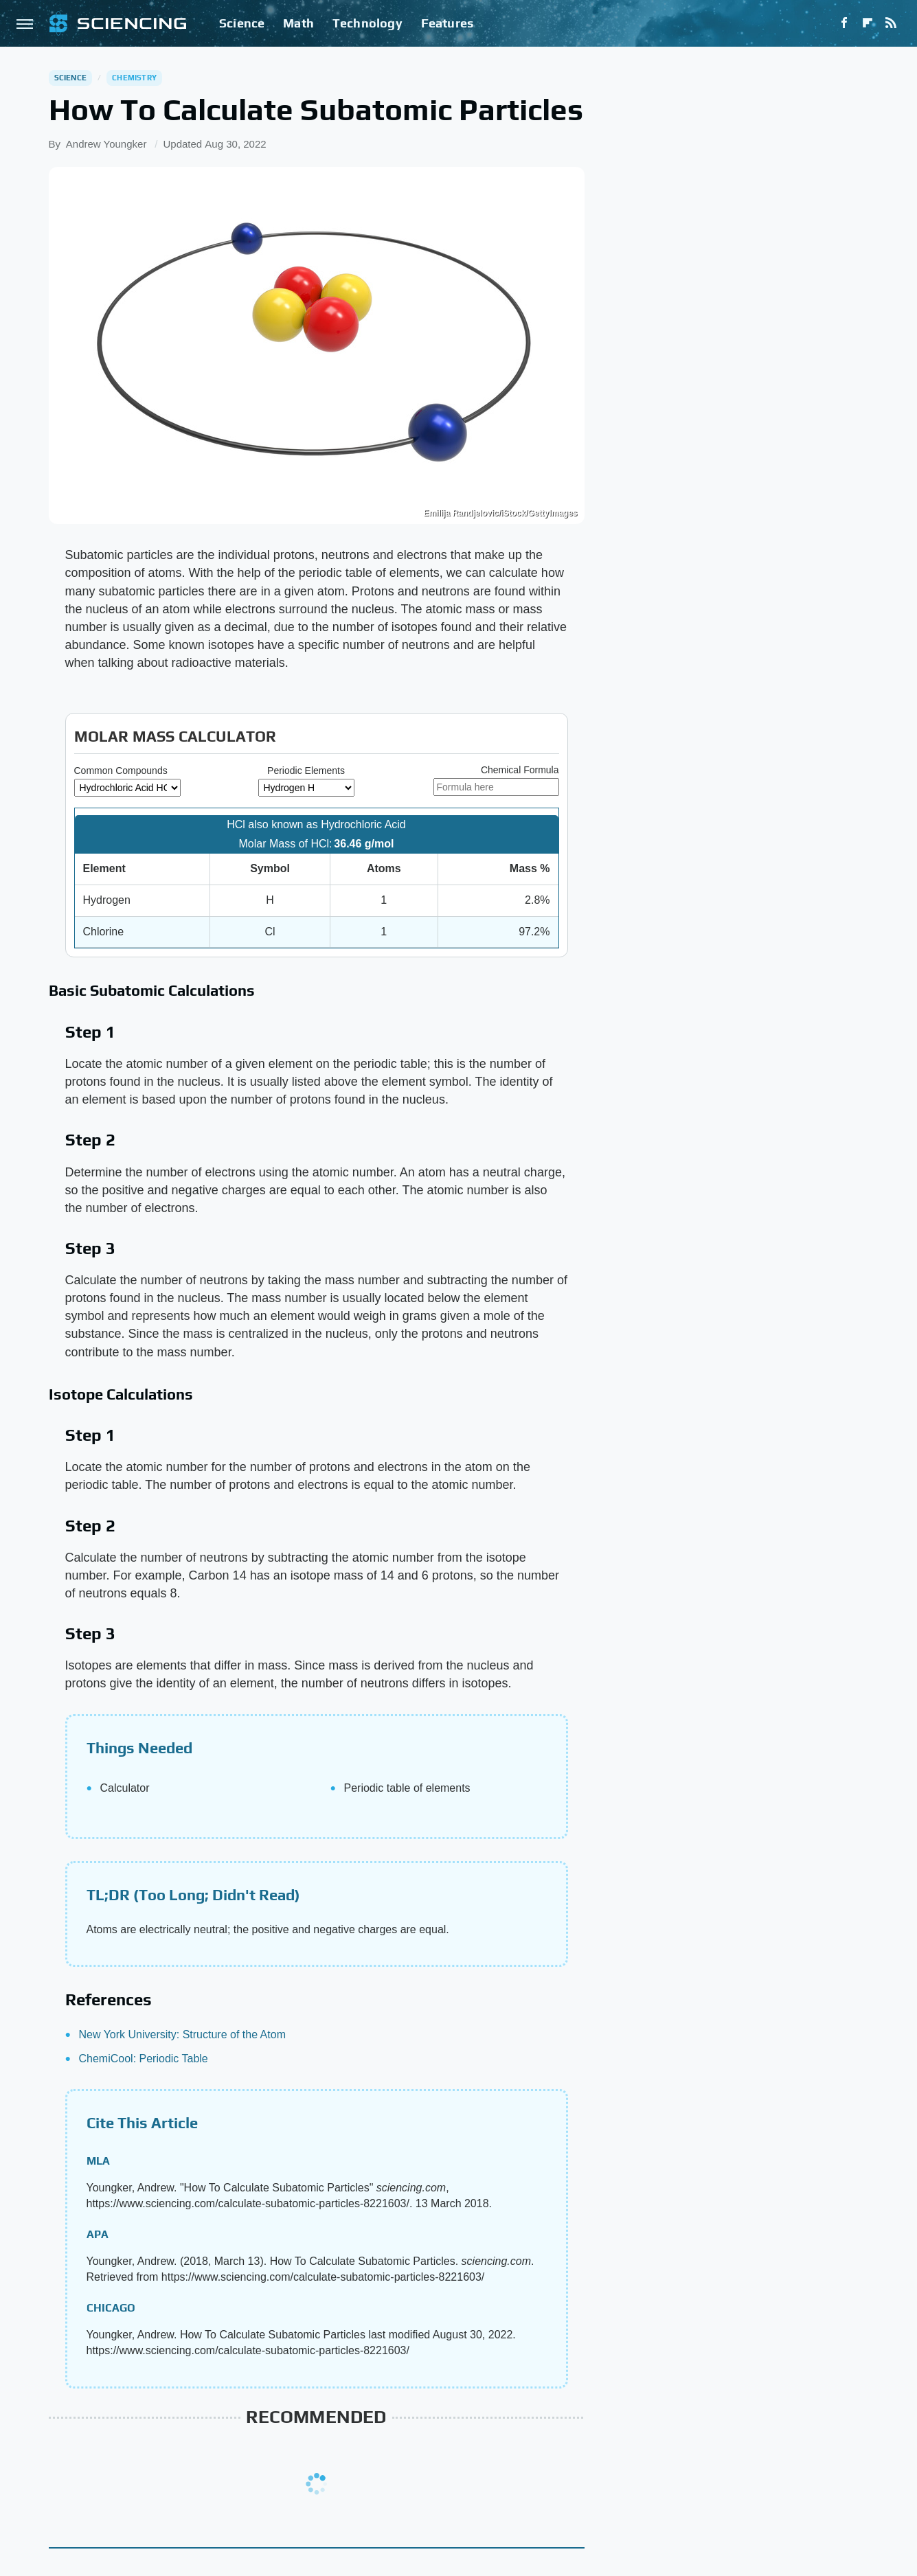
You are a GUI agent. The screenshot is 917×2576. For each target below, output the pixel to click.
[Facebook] (844, 23)
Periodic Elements (306, 770)
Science (241, 23)
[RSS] (891, 23)
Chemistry (134, 77)
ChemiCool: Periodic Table (143, 2058)
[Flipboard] (867, 23)
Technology (367, 23)
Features (447, 23)
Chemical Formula (520, 769)
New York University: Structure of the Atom (182, 2034)
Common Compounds (121, 770)
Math (298, 23)
